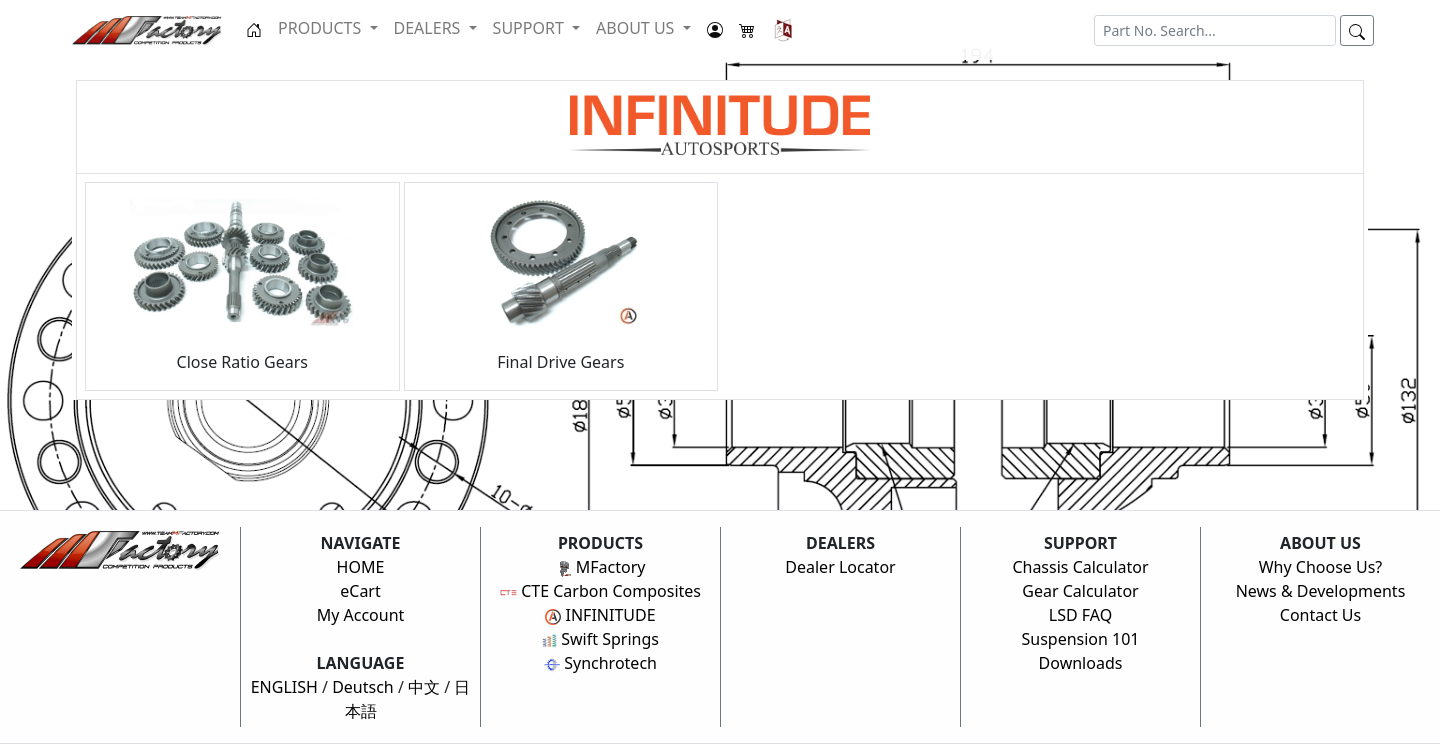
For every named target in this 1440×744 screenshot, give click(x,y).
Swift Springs (600, 639)
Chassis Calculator (1080, 567)
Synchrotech (600, 663)
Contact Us (1320, 615)
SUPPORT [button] (530, 28)
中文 (424, 687)
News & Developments (1321, 591)
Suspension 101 (1080, 639)
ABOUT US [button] (637, 28)
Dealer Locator (840, 567)
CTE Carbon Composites (600, 591)
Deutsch (363, 687)
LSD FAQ (1080, 615)
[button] (783, 30)
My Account (361, 615)
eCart (360, 591)
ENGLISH (284, 687)
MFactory (601, 567)
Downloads (1081, 663)
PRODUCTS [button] (321, 28)
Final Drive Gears (561, 286)
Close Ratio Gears (242, 286)
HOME (361, 567)
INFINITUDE (600, 615)
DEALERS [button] (429, 28)
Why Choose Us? (1321, 567)
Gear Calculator (1080, 591)
